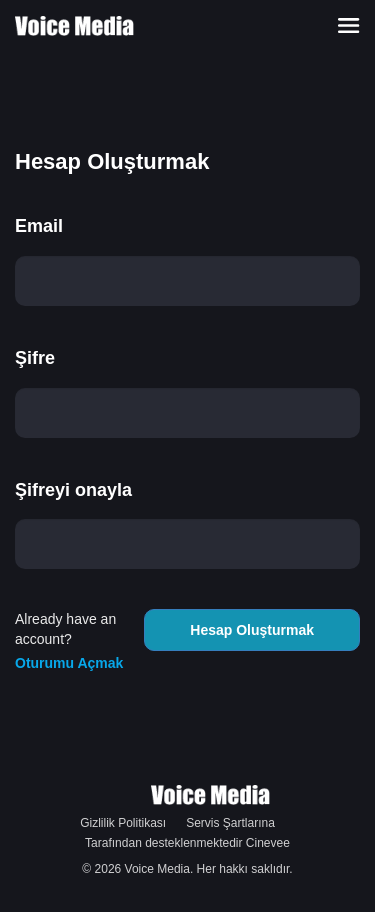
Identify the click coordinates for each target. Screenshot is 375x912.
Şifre (35, 358)
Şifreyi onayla (73, 490)
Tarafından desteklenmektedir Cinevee (187, 843)
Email (39, 226)
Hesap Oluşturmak (252, 630)
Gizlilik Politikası (123, 823)
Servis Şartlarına (230, 823)
